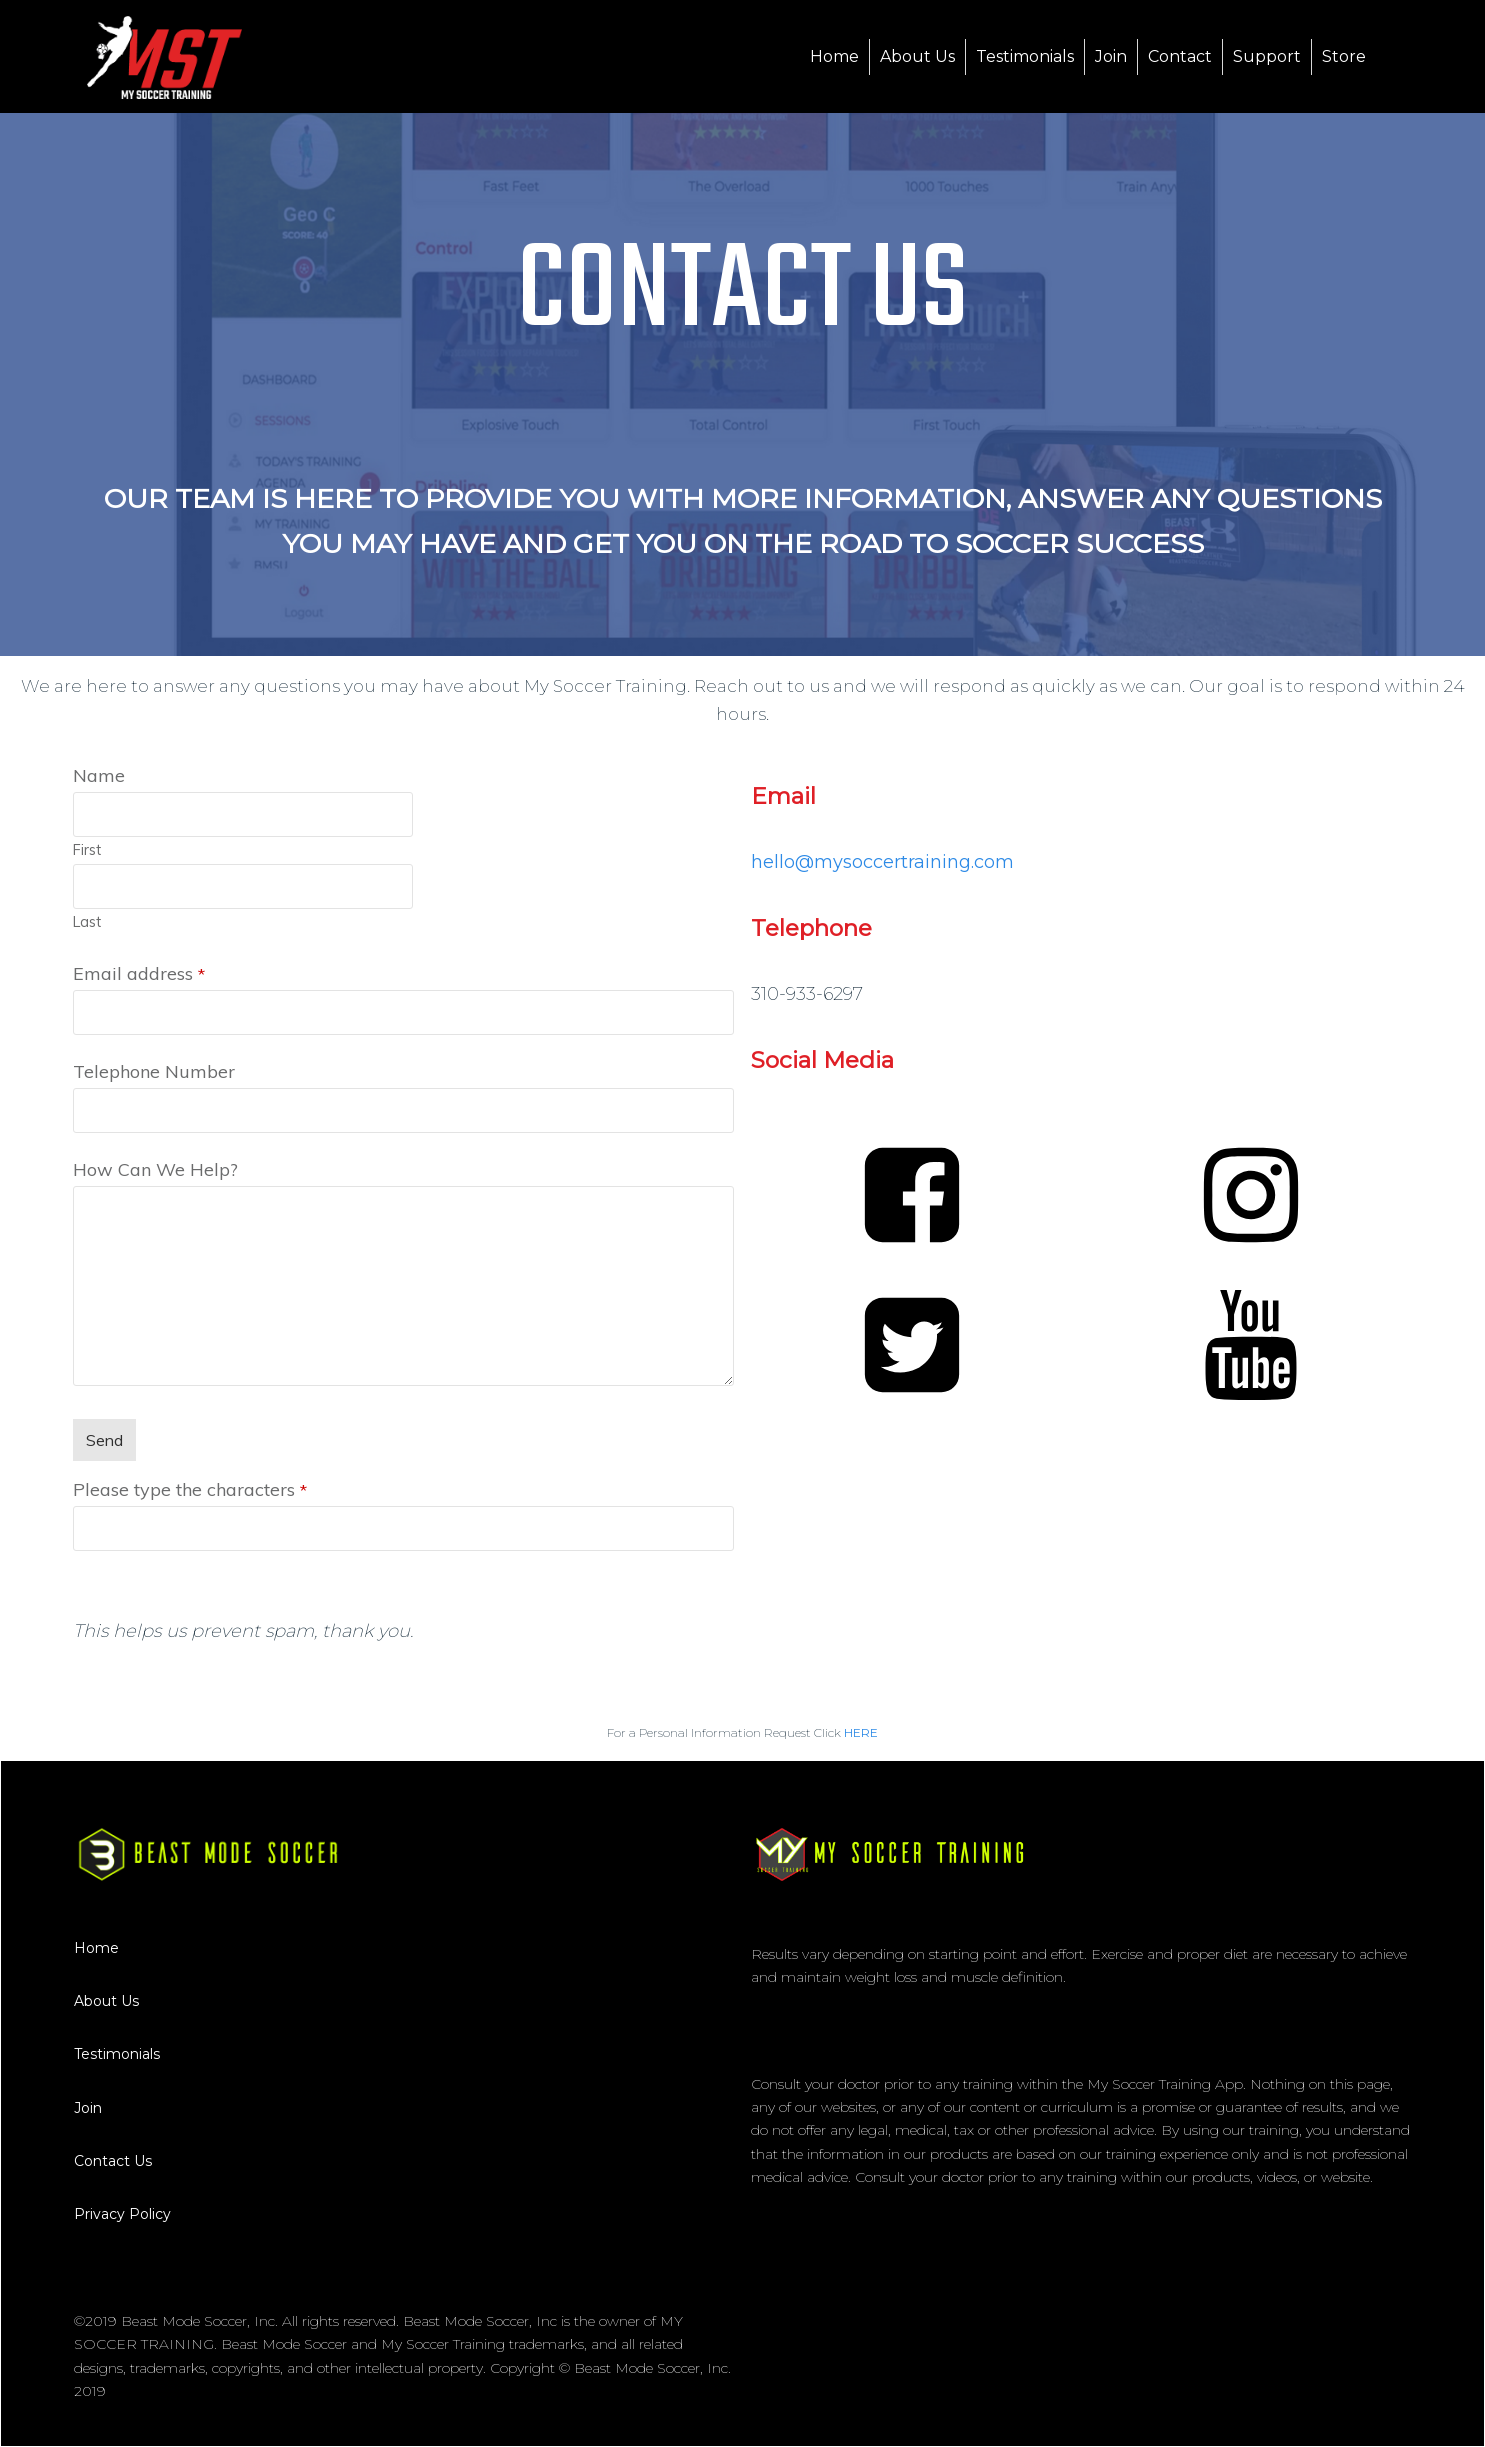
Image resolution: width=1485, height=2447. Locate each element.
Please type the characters (190, 1489)
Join (88, 2108)
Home (96, 1948)
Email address (139, 973)
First (87, 850)
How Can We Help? (155, 1169)
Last (87, 922)
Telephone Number (154, 1071)
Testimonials (117, 2054)
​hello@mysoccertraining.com (882, 862)
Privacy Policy (122, 2214)
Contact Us (113, 2161)
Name (99, 775)
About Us (106, 2001)
